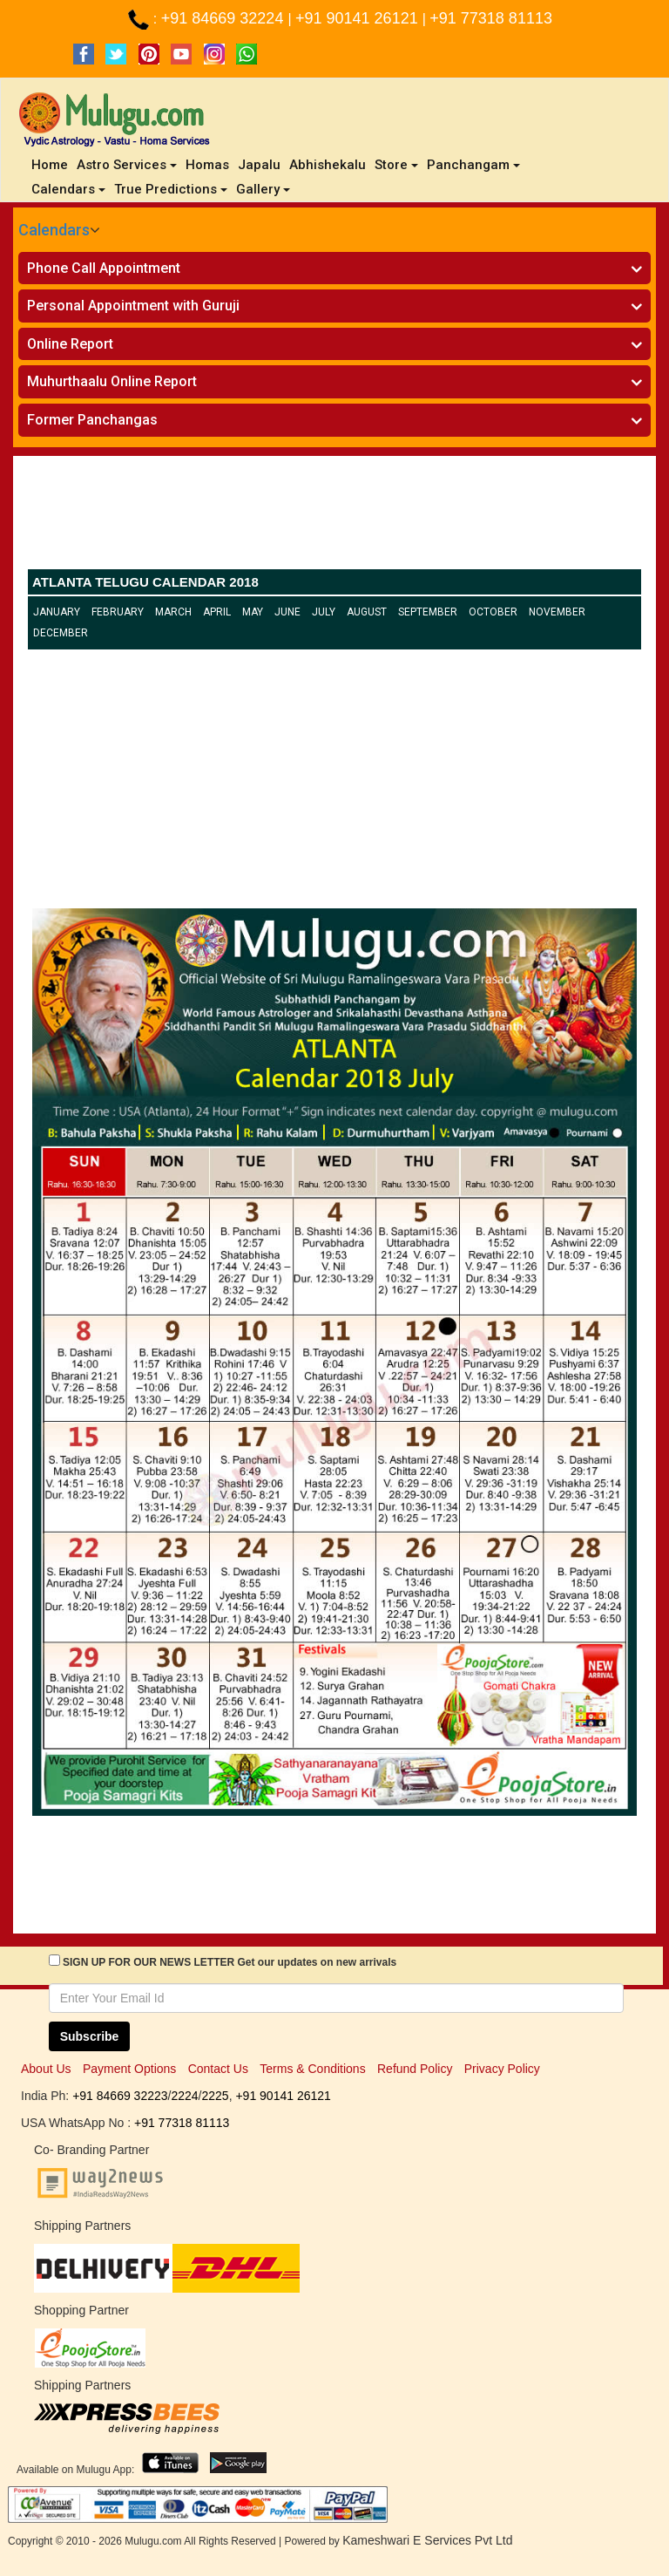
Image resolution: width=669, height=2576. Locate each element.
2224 (184, 2096)
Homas (207, 165)
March (173, 612)
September (427, 612)
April (217, 612)
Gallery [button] (263, 189)
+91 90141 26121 (358, 18)
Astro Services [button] (127, 165)
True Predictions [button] (170, 189)
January (56, 612)
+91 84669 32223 (119, 2096)
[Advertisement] (334, 517)
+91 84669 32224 (224, 18)
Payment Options (129, 2069)
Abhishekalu (327, 165)
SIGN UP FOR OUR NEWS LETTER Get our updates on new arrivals (229, 1962)
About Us (46, 2069)
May (252, 612)
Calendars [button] (68, 189)
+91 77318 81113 (490, 18)
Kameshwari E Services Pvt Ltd (427, 2540)
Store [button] (396, 165)
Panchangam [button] (473, 165)
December (60, 633)
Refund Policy (414, 2069)
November (557, 612)
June (287, 612)
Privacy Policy (502, 2069)
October (493, 612)
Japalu (259, 165)
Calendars (54, 230)
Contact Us (218, 2069)
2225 (214, 2096)
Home (51, 164)
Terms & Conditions (312, 2069)
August (367, 612)
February (117, 612)
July (323, 612)
